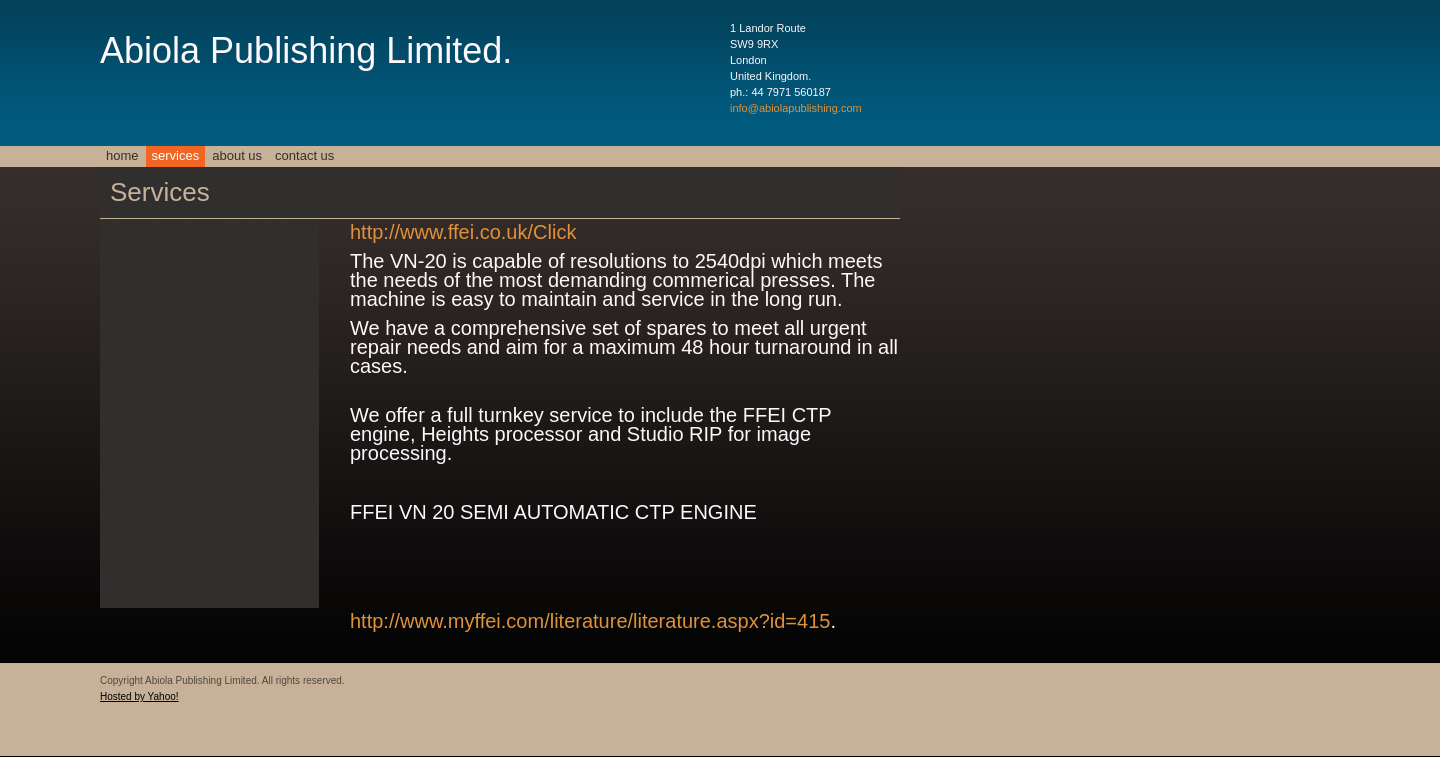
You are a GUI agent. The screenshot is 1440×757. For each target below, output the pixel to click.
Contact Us (304, 155)
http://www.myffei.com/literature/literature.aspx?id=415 (590, 621)
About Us (237, 155)
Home (122, 155)
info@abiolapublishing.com (796, 108)
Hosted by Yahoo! (139, 696)
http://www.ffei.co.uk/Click (463, 232)
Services (176, 155)
